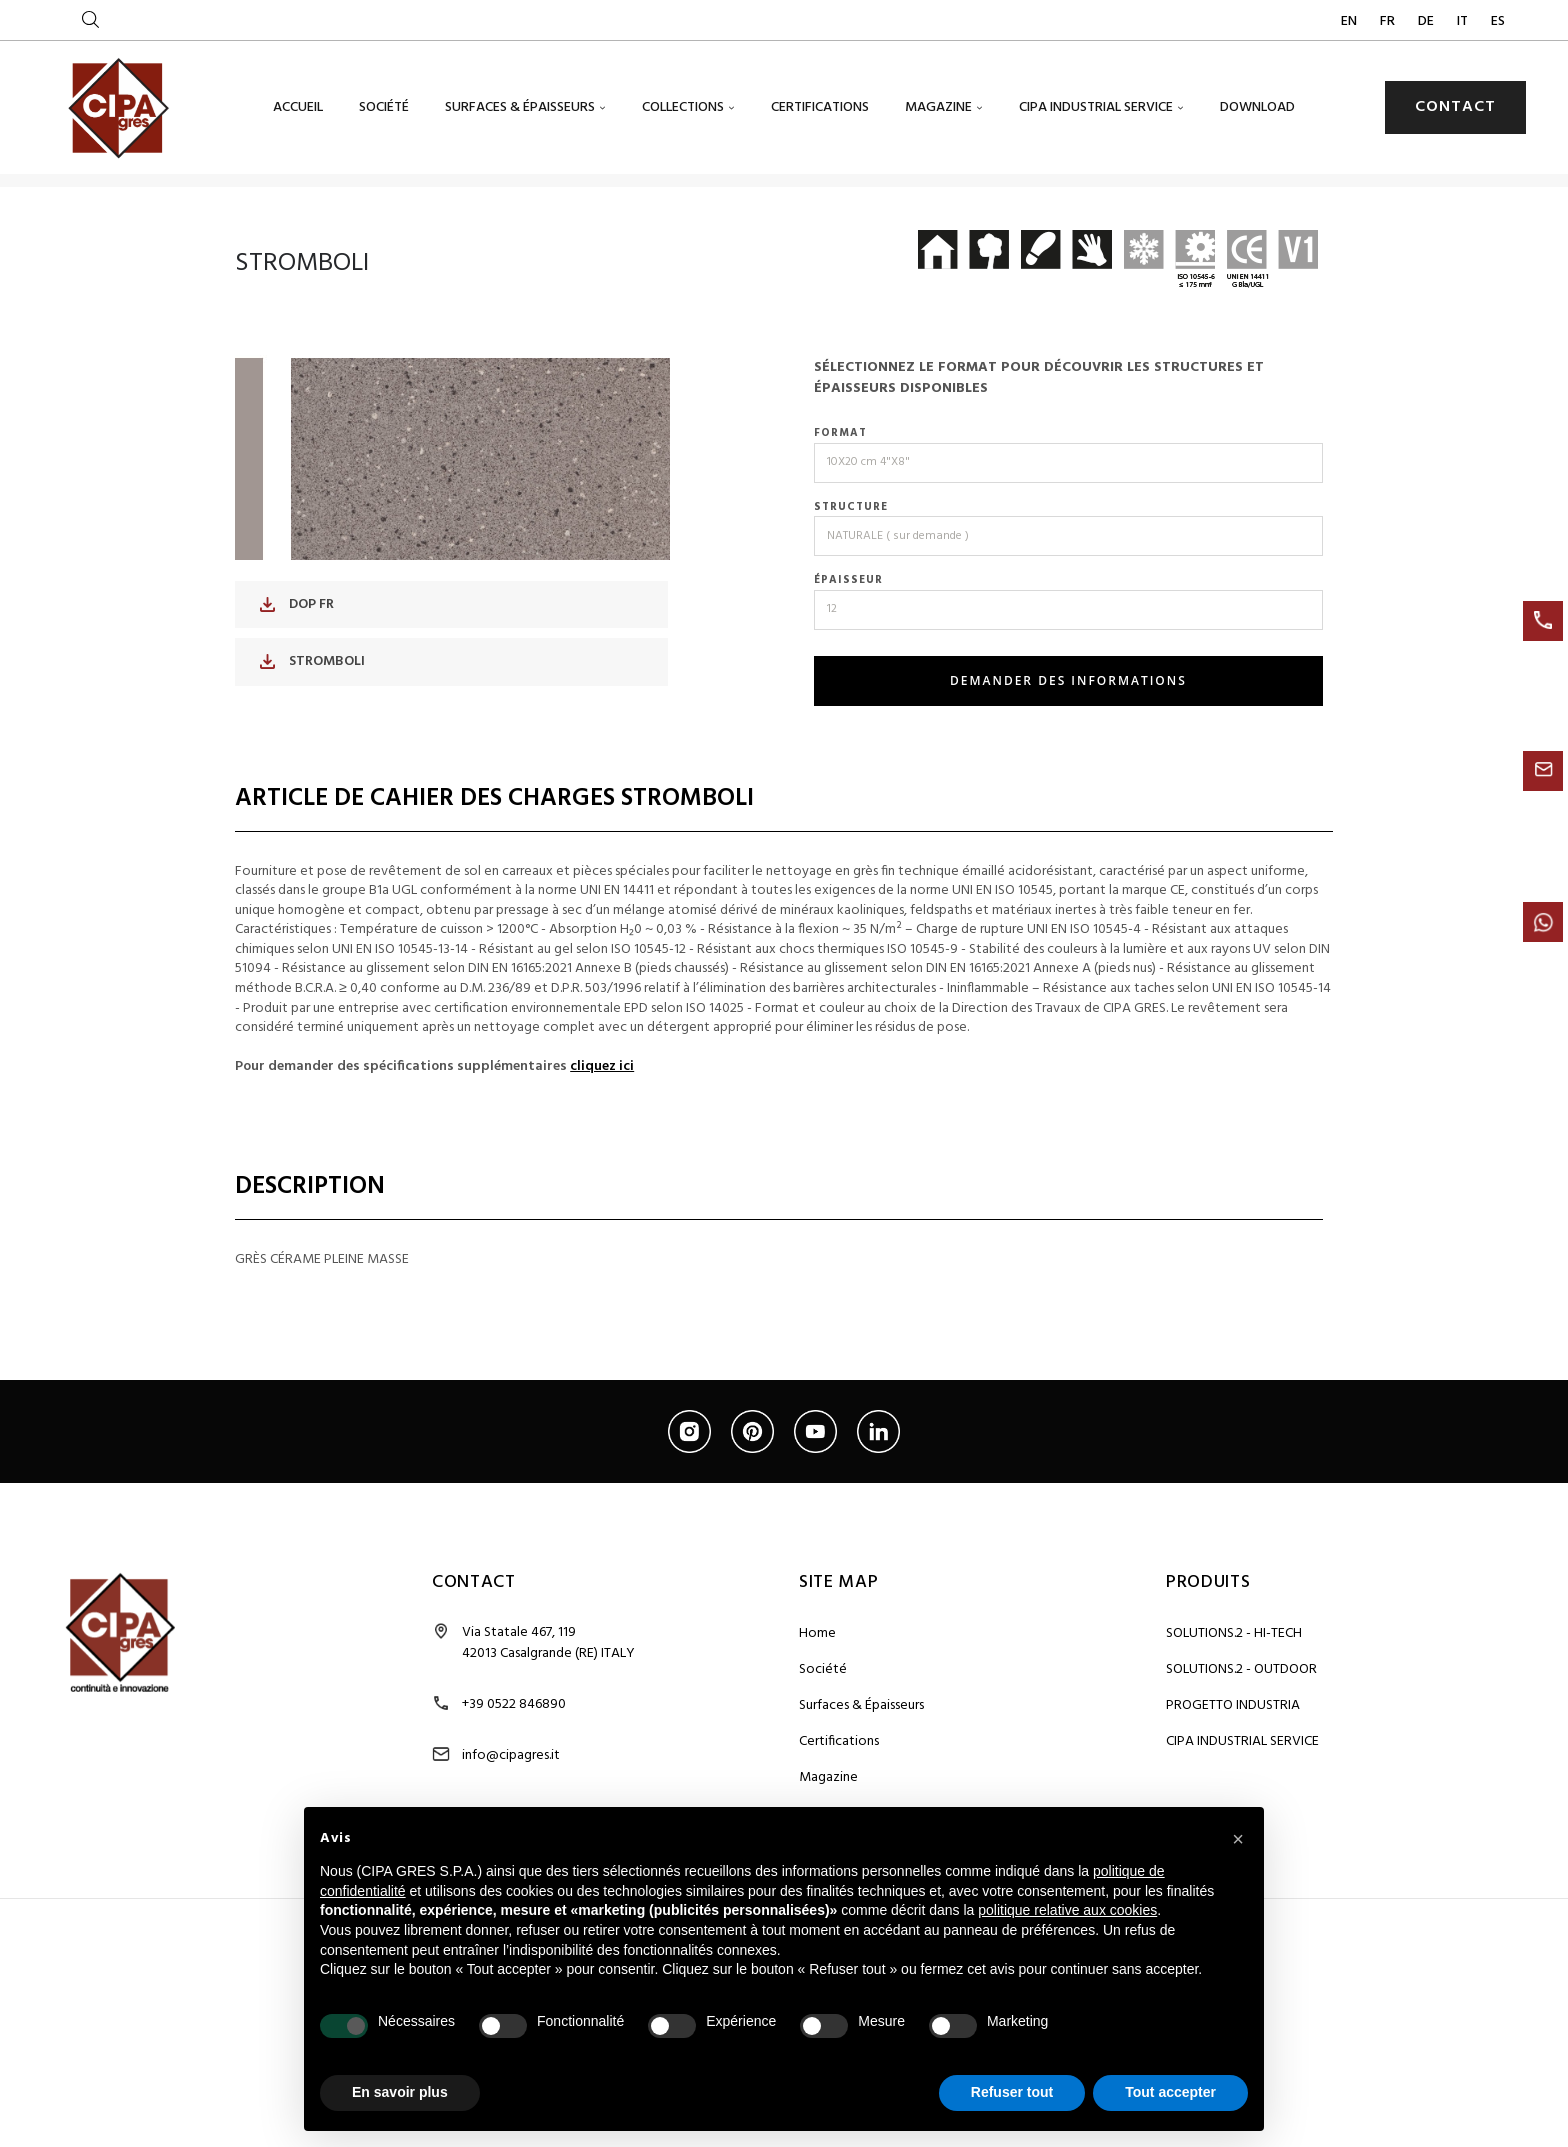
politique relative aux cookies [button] (1067, 1910)
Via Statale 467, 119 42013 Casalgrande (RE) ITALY (548, 1719)
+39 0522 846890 (514, 1780)
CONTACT (1455, 107)
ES (1498, 21)
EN (1350, 21)
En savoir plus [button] (400, 2092)
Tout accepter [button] (1170, 2092)
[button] (1238, 1839)
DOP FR (297, 680)
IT (1464, 21)
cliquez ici (602, 1142)
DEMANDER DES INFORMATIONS (1068, 756)
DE (1427, 21)
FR (1389, 21)
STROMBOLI (312, 737)
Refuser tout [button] (1012, 2092)
